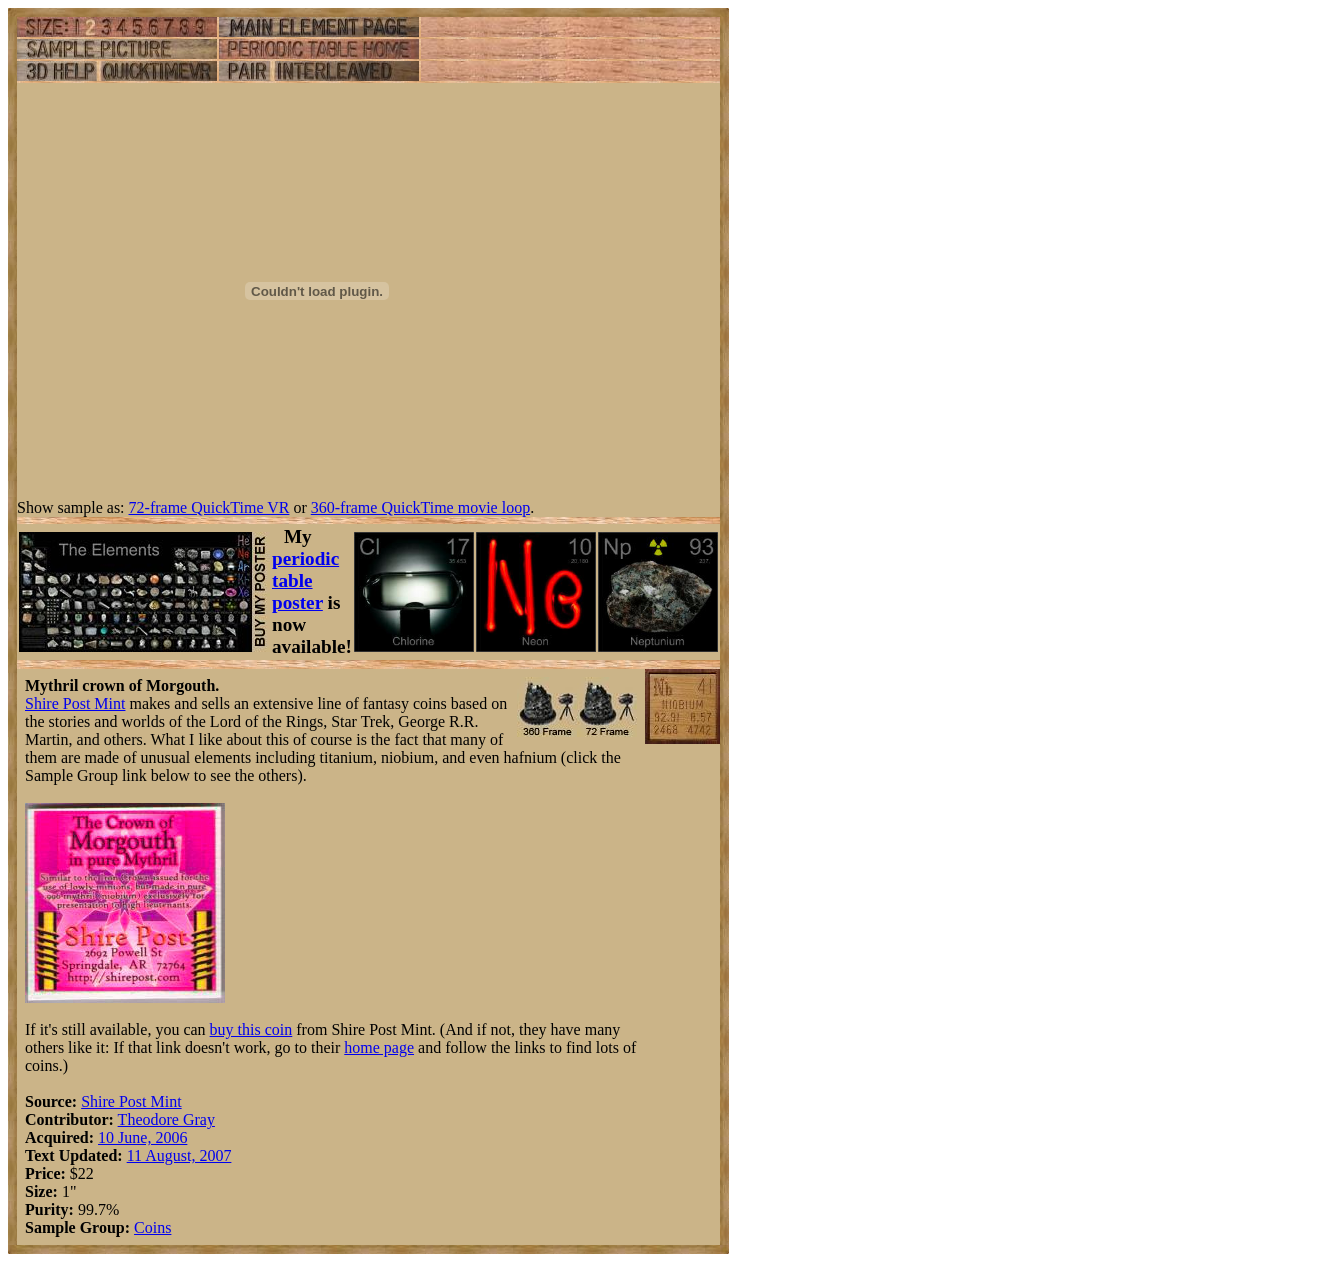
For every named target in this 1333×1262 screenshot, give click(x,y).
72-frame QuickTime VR (209, 507)
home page (379, 1047)
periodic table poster (305, 580)
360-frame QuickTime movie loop (420, 507)
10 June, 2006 (142, 1137)
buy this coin (251, 1029)
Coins (152, 1227)
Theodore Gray (166, 1119)
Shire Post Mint (75, 703)
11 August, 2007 (179, 1155)
